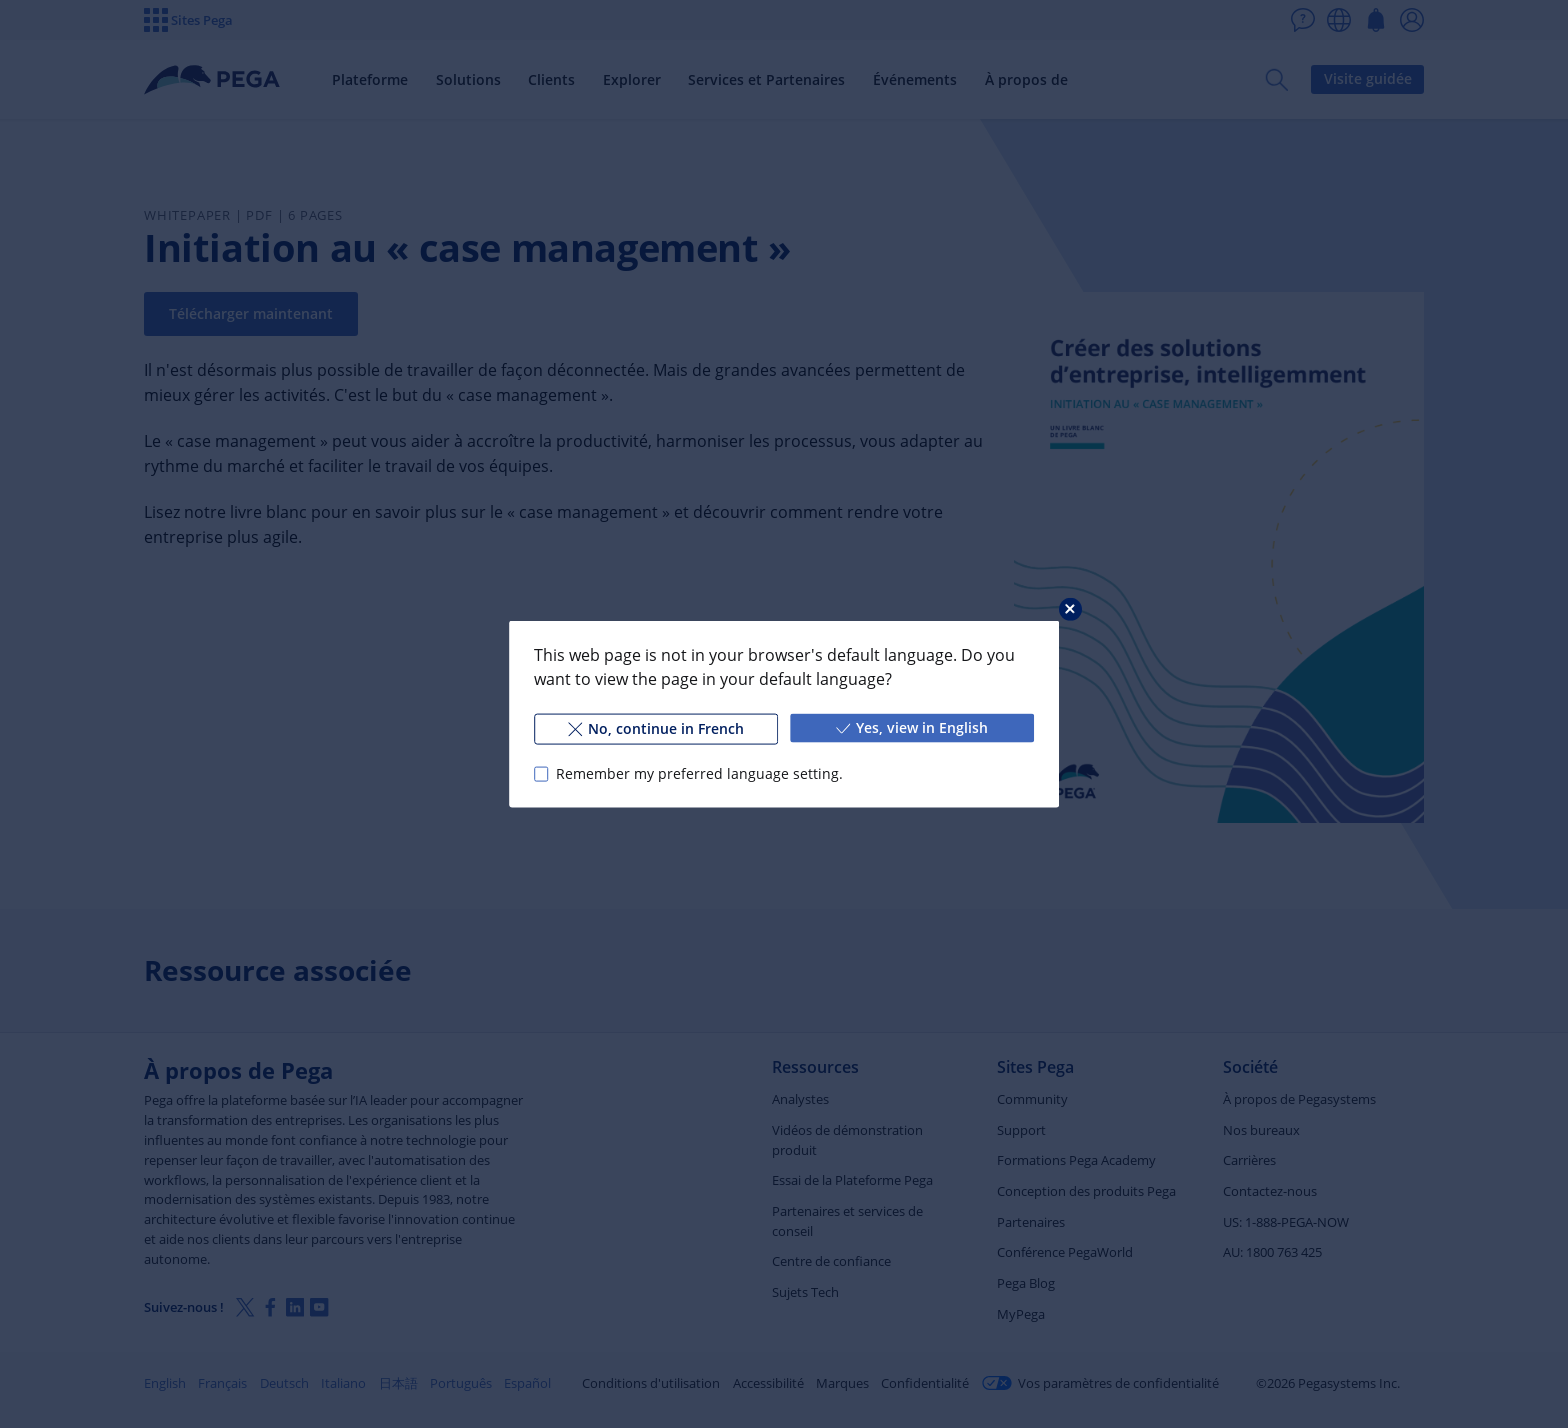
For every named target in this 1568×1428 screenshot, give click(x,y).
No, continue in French (656, 728)
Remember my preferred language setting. (699, 773)
